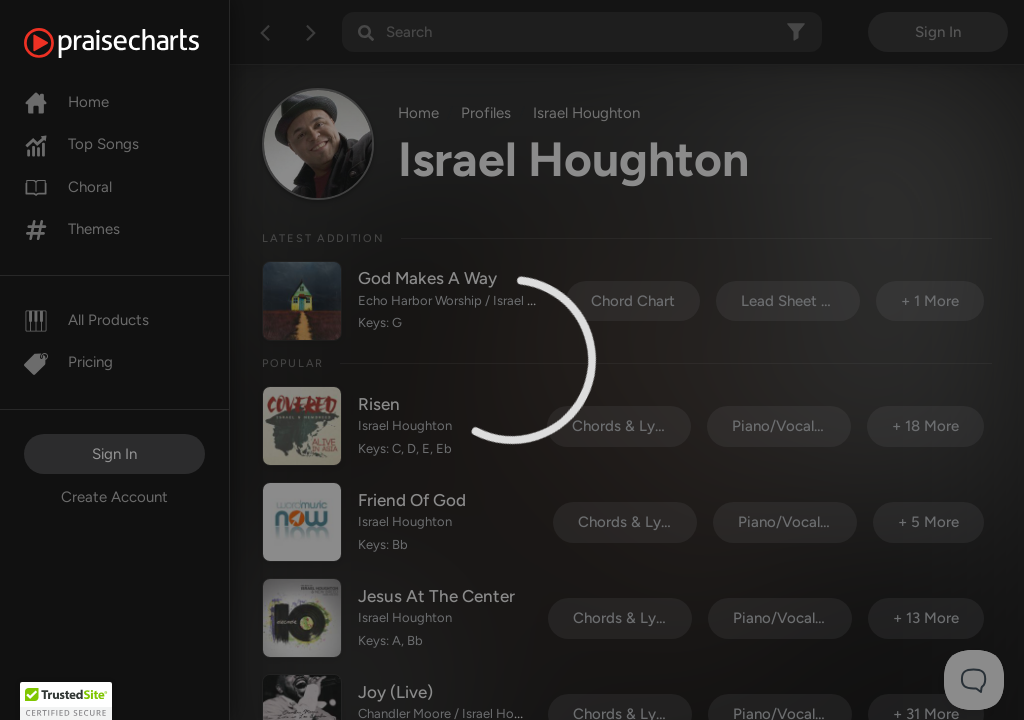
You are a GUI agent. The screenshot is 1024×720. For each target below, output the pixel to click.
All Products (86, 320)
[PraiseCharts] (136, 43)
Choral (68, 187)
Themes (72, 229)
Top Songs (81, 144)
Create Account (114, 497)
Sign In (114, 454)
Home (66, 102)
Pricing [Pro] (68, 362)
